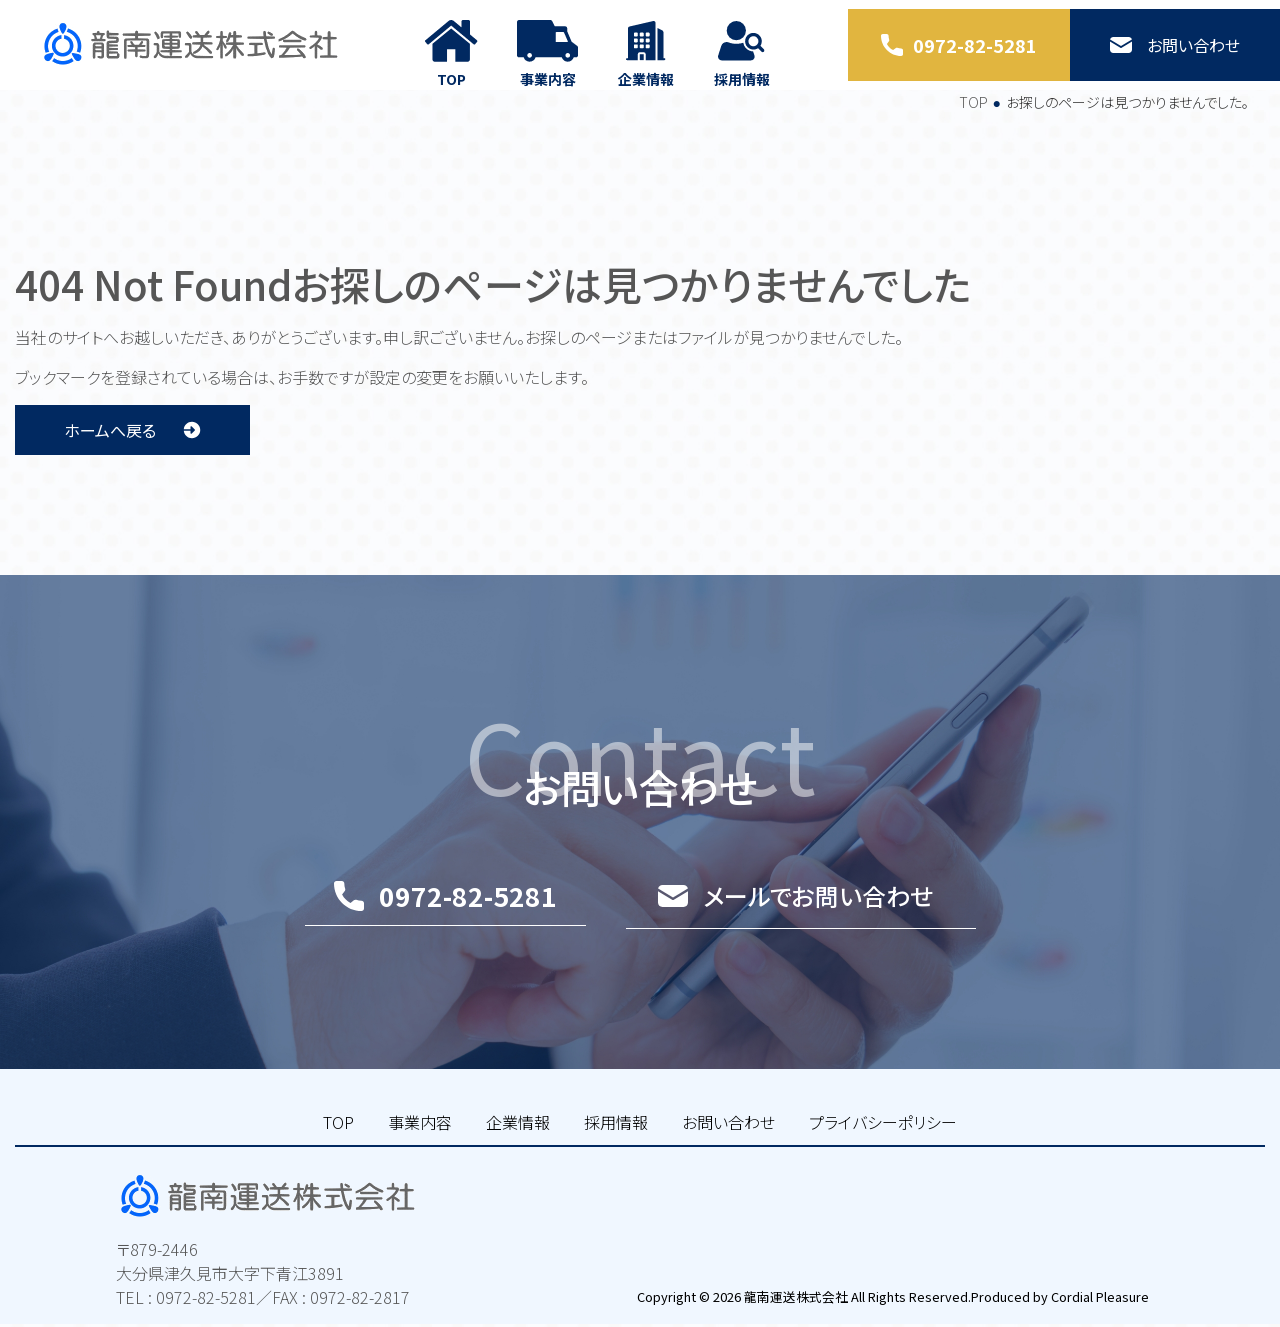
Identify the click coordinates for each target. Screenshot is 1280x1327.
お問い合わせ (728, 1143)
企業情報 (518, 1143)
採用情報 (616, 1143)
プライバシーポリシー (883, 1143)
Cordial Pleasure (1098, 1298)
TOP (973, 123)
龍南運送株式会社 (794, 1298)
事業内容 (420, 1143)
